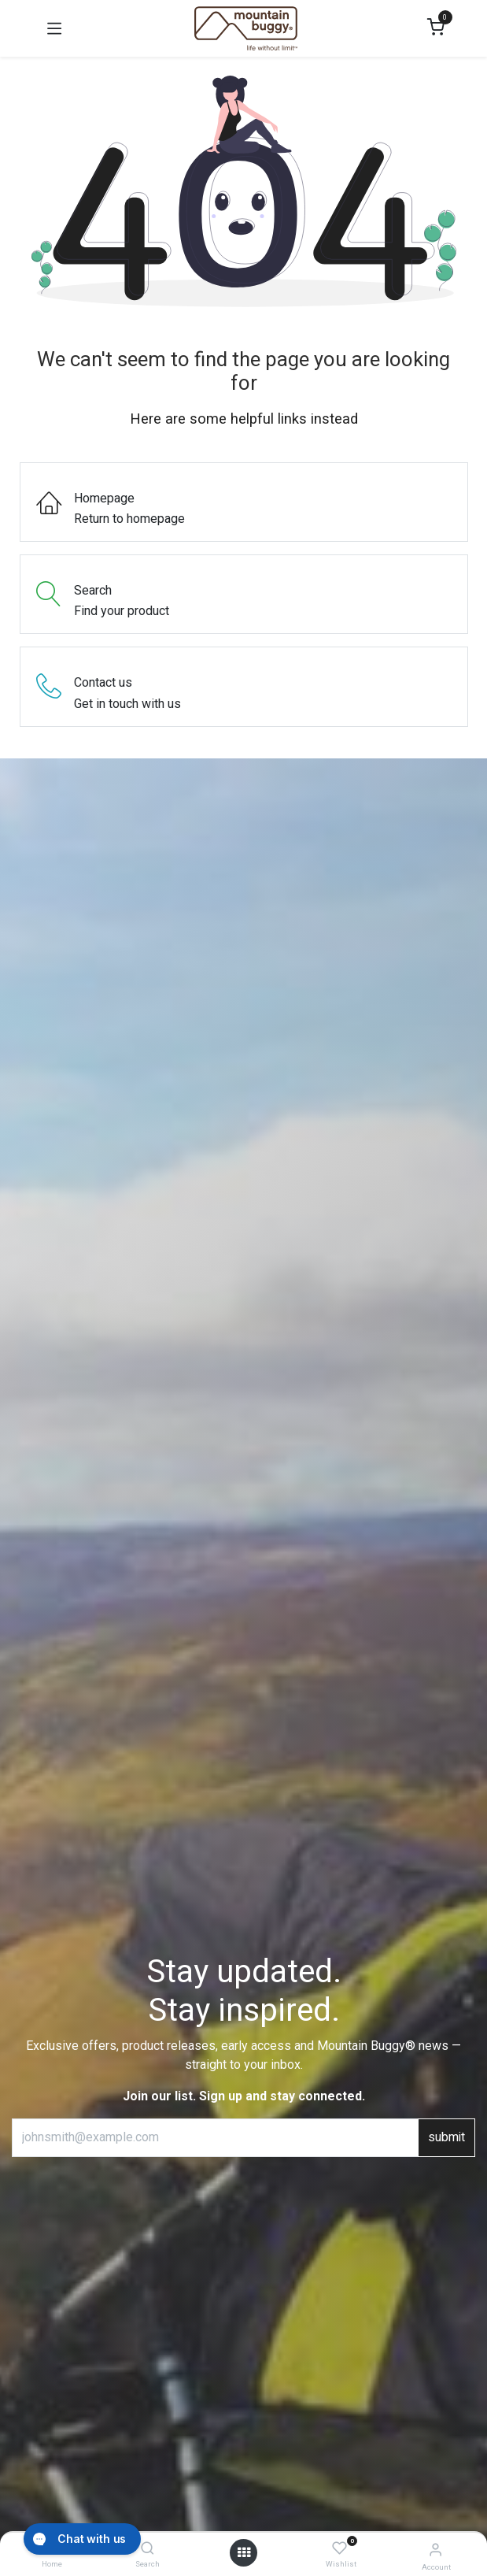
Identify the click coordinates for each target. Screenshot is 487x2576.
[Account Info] (435, 2550)
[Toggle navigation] (54, 28)
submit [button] (446, 2137)
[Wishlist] (339, 2549)
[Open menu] (244, 2553)
